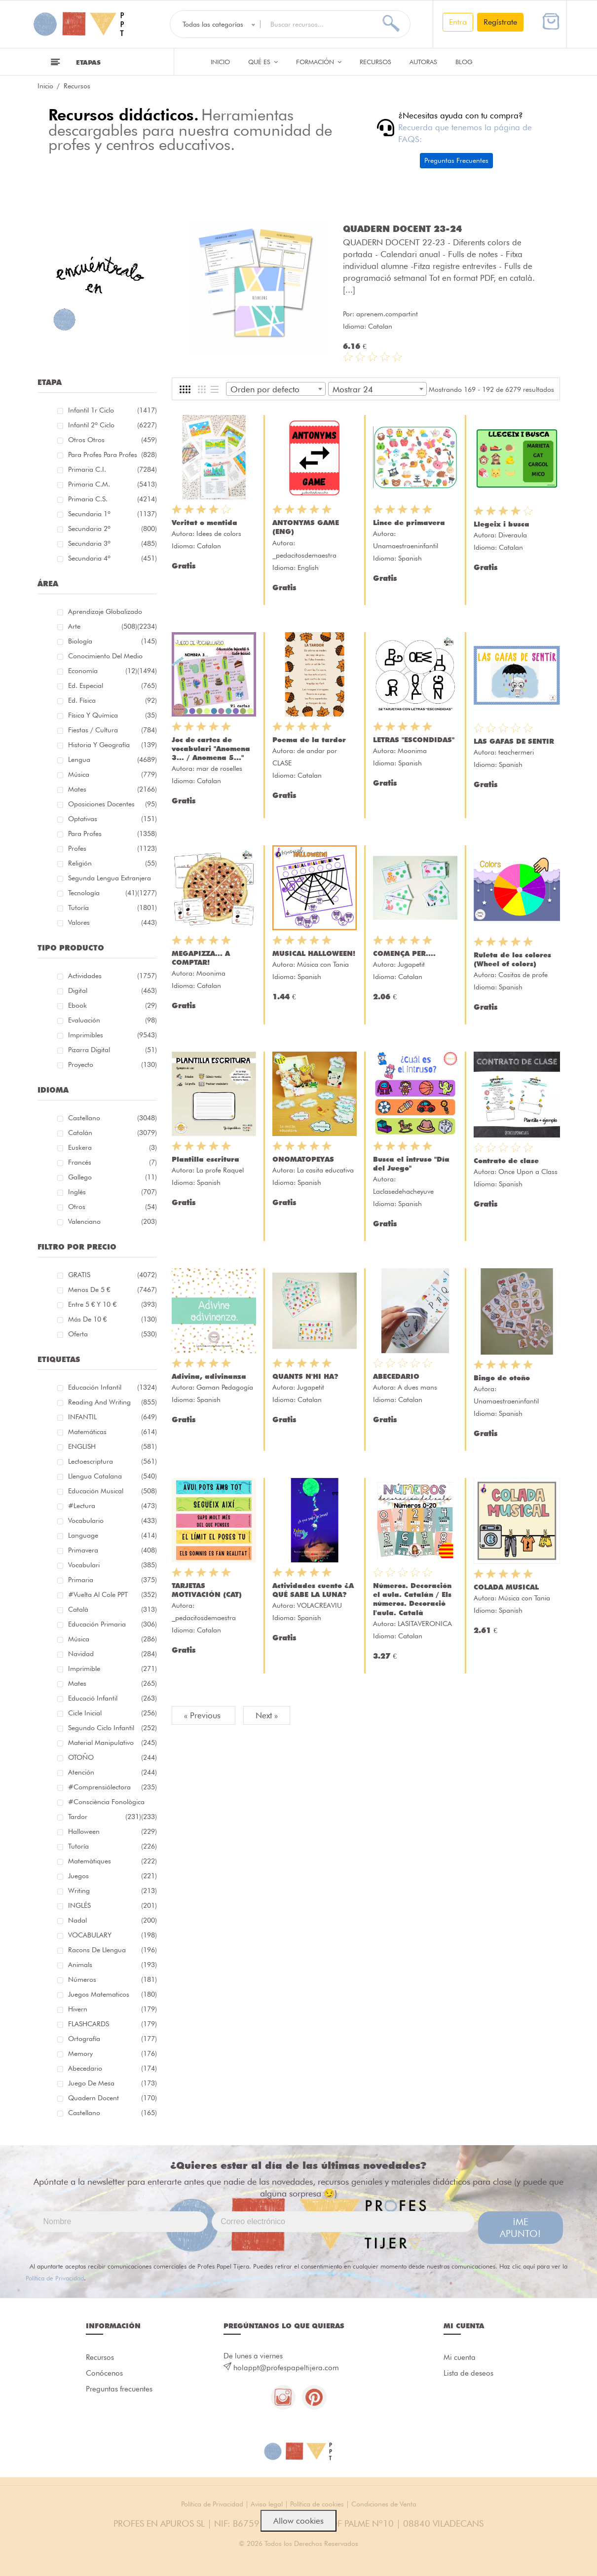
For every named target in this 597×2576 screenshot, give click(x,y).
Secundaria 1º (112, 513)
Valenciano (112, 1221)
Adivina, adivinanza (209, 1376)
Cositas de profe (523, 975)
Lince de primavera (409, 523)
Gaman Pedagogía (224, 1387)
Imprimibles (112, 1034)
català (112, 1609)
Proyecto (112, 1064)
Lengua (112, 759)
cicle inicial (112, 1712)
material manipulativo (112, 1742)
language (112, 1535)
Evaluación (112, 1020)
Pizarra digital (112, 1049)
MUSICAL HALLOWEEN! (313, 953)
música (112, 1638)
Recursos (375, 62)
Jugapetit (411, 964)
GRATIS (112, 1274)
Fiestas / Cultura (112, 729)
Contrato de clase (506, 1161)
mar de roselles (219, 768)
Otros (112, 1206)
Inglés (112, 1191)
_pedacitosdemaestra (304, 555)
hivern (112, 2009)
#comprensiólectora (112, 1787)
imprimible (112, 1668)
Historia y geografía (112, 744)
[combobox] (276, 389)
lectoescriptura (112, 1461)
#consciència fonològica (112, 1803)
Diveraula (512, 535)
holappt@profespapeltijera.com (286, 2367)
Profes (112, 848)
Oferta (112, 1333)
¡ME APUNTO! (520, 2227)
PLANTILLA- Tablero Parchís (409, 228)
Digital (112, 990)
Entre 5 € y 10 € (112, 1304)
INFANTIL (112, 1416)
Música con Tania (323, 964)
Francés (112, 1162)
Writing (112, 1890)
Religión (112, 863)
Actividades (112, 975)
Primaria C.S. (112, 499)
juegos (112, 1875)
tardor (104, 1816)
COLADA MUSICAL (506, 1587)
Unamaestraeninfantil (405, 546)
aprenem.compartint (387, 266)
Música (112, 774)
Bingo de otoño (502, 1378)
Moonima (412, 751)
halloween (112, 1831)
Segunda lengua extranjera (112, 879)
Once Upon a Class (528, 1171)
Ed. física (112, 700)
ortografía (112, 2038)
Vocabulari (112, 1564)
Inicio (220, 62)
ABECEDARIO (396, 1376)
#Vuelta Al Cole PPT (112, 1594)
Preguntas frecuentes (119, 2389)
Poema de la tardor (309, 740)
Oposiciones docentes (112, 803)
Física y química (112, 715)
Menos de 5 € (112, 1289)
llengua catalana (112, 1476)
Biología (112, 641)
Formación (318, 62)
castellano (112, 2112)
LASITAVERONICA (425, 1624)
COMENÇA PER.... (404, 953)
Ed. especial (112, 685)
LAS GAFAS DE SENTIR (514, 741)
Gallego (112, 1177)
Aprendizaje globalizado (112, 613)
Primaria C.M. (112, 484)
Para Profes (112, 833)
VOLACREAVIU (319, 1605)
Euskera (112, 1147)
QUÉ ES (263, 62)
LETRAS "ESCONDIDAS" (413, 740)
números (112, 1979)
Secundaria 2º (112, 528)
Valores (112, 922)
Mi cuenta (460, 2357)
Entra (458, 22)
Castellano (112, 1117)
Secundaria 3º (112, 543)
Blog (464, 62)
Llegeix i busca (501, 524)
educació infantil (112, 1698)
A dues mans (417, 1387)
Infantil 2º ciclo (112, 424)
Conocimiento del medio (112, 657)
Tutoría (112, 907)
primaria (112, 1579)
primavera (112, 1550)
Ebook (112, 1005)
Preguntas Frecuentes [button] (456, 160)
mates (112, 1683)
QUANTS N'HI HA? (305, 1376)
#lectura (112, 1505)
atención (112, 1772)
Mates (112, 789)
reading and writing (112, 1402)
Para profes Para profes (112, 454)
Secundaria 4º (112, 558)
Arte (102, 626)
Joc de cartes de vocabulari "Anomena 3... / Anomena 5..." (211, 748)
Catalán (112, 1132)
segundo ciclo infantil (112, 1727)
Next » (267, 1715)
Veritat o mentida (204, 523)
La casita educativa (325, 1170)
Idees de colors (218, 533)
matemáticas (112, 1431)
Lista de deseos (468, 2373)
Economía (102, 670)
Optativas (112, 818)
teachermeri (516, 752)
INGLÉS (112, 1905)
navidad (112, 1653)
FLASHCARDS (112, 2023)
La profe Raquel (220, 1170)
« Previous (203, 1715)
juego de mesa (112, 2083)
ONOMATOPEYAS (303, 1159)
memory (112, 2053)
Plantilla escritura (205, 1159)
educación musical (112, 1490)
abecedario (112, 2068)
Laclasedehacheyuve (403, 1191)
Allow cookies (298, 2521)
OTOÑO (112, 1757)
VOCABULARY (112, 1935)
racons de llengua (112, 1949)
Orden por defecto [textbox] (264, 389)
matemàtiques (112, 1861)
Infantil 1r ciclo (112, 410)
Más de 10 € (112, 1319)
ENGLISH (112, 1446)
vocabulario (112, 1520)
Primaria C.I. (112, 469)
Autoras (423, 62)
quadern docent (112, 2097)
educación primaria (112, 1624)
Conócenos (104, 2373)
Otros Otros (112, 439)
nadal (112, 1920)
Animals (112, 1964)
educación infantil (112, 1387)
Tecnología (102, 892)
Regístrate (500, 22)
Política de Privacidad (55, 2278)
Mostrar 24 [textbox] (353, 389)
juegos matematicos (112, 1994)
